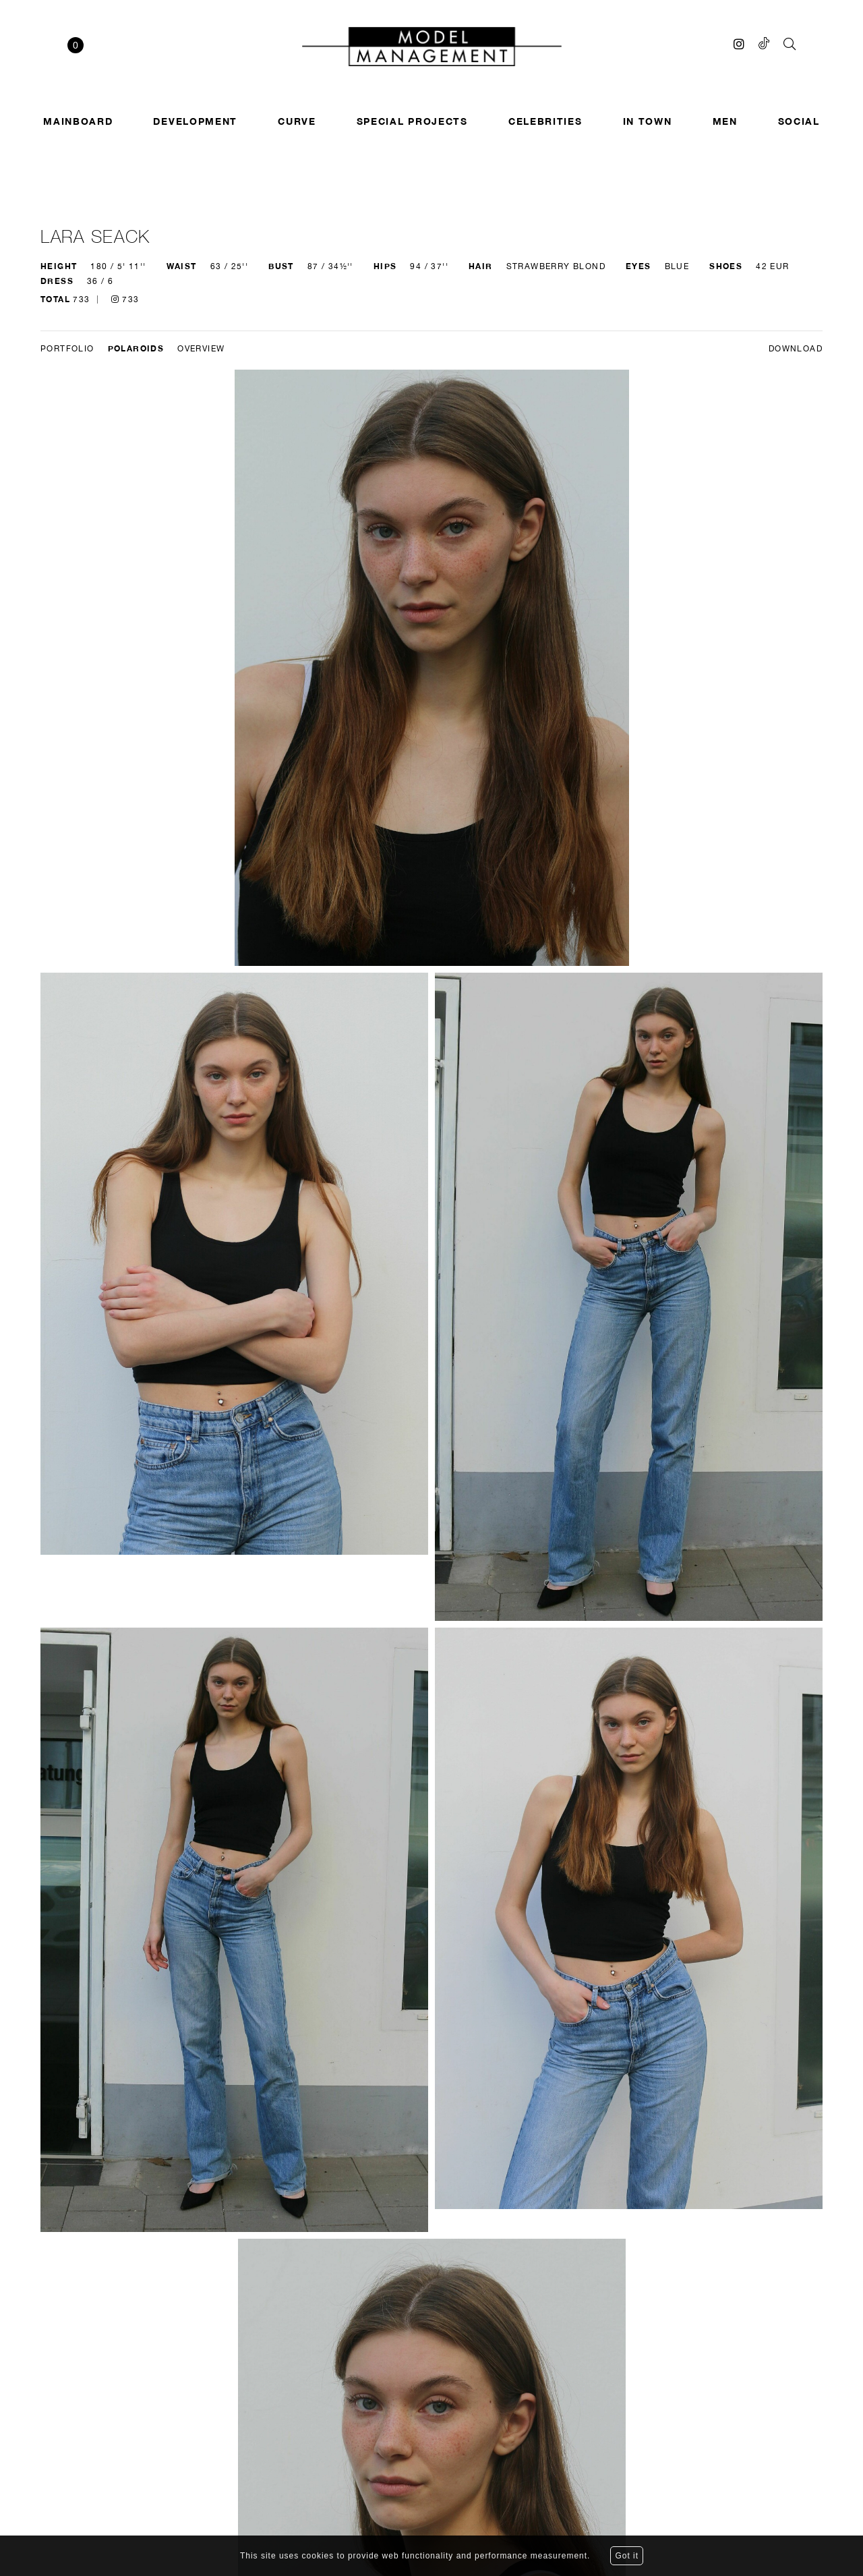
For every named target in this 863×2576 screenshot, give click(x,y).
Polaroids (136, 348)
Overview (201, 348)
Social (799, 121)
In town (647, 121)
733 (125, 299)
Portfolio (67, 348)
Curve (297, 121)
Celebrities (545, 121)
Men (725, 121)
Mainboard (78, 121)
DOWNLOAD (796, 348)
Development (195, 121)
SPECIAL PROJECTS (412, 121)
